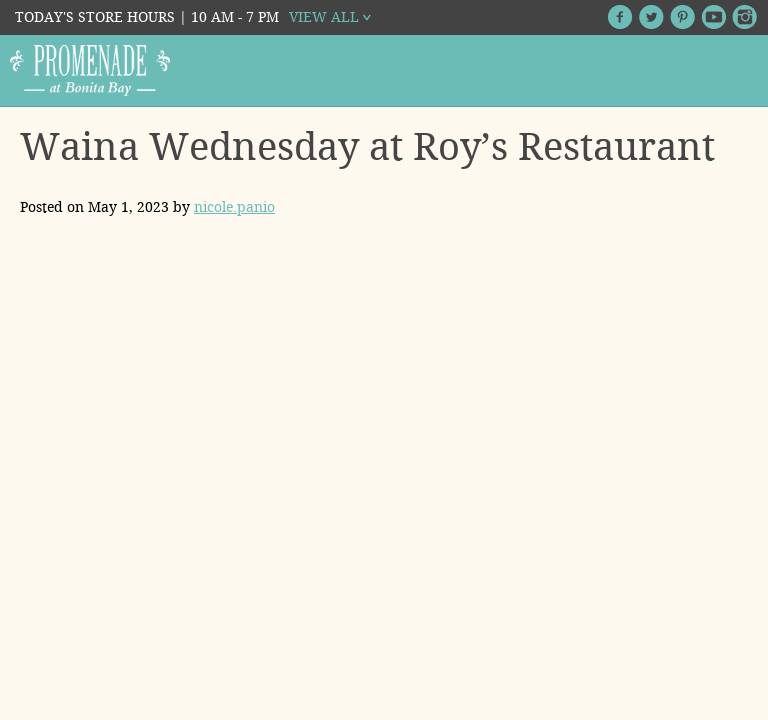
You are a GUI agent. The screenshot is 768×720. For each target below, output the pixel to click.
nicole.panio (234, 207)
